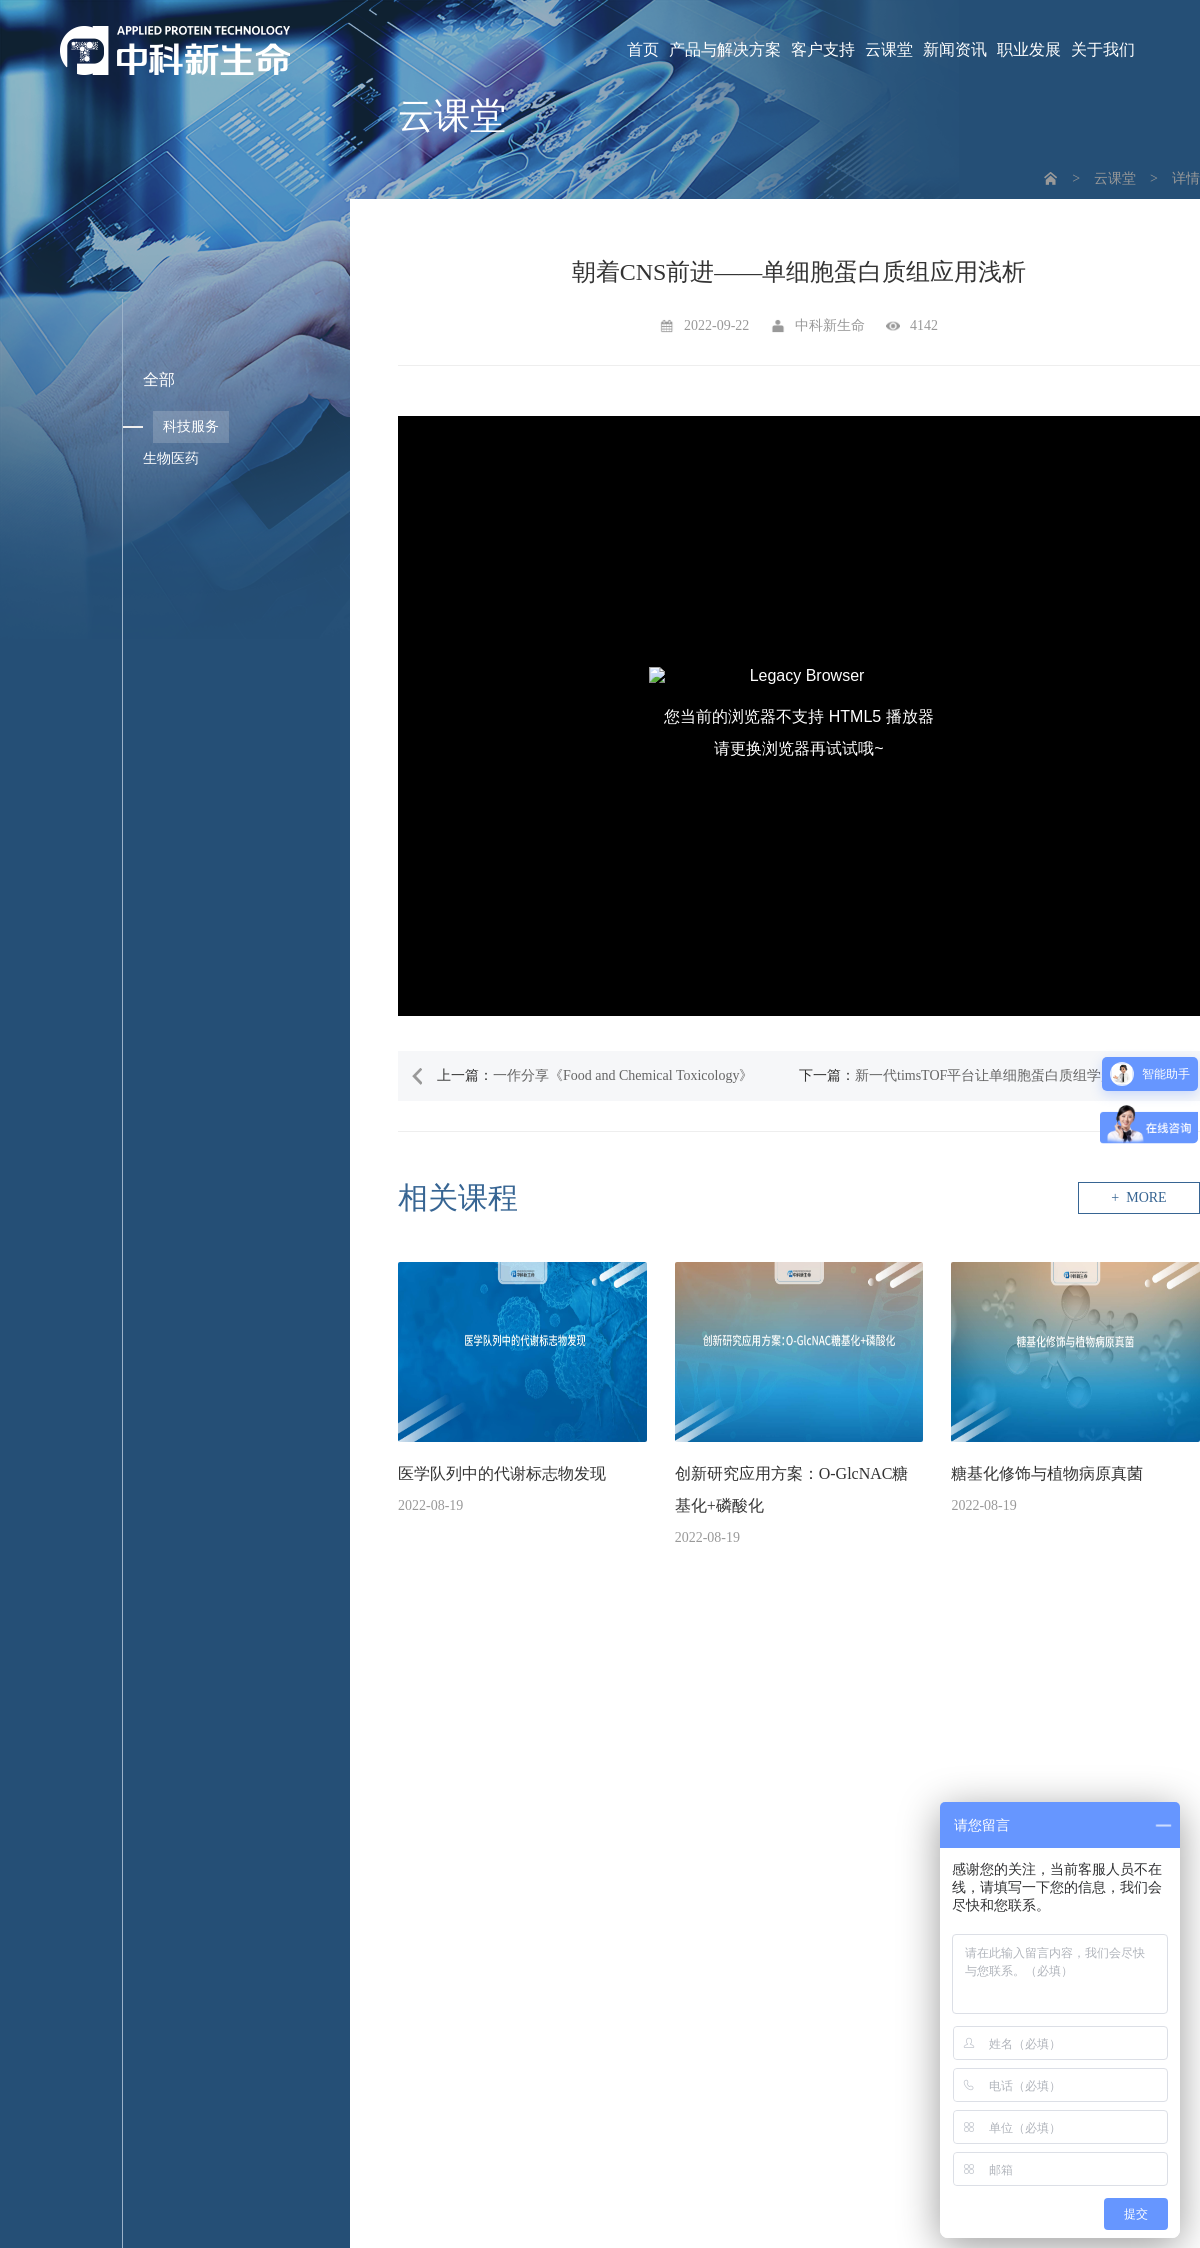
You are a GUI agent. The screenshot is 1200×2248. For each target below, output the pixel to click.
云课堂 (889, 50)
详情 (1186, 178)
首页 (643, 50)
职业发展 (1029, 50)
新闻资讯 (955, 50)
